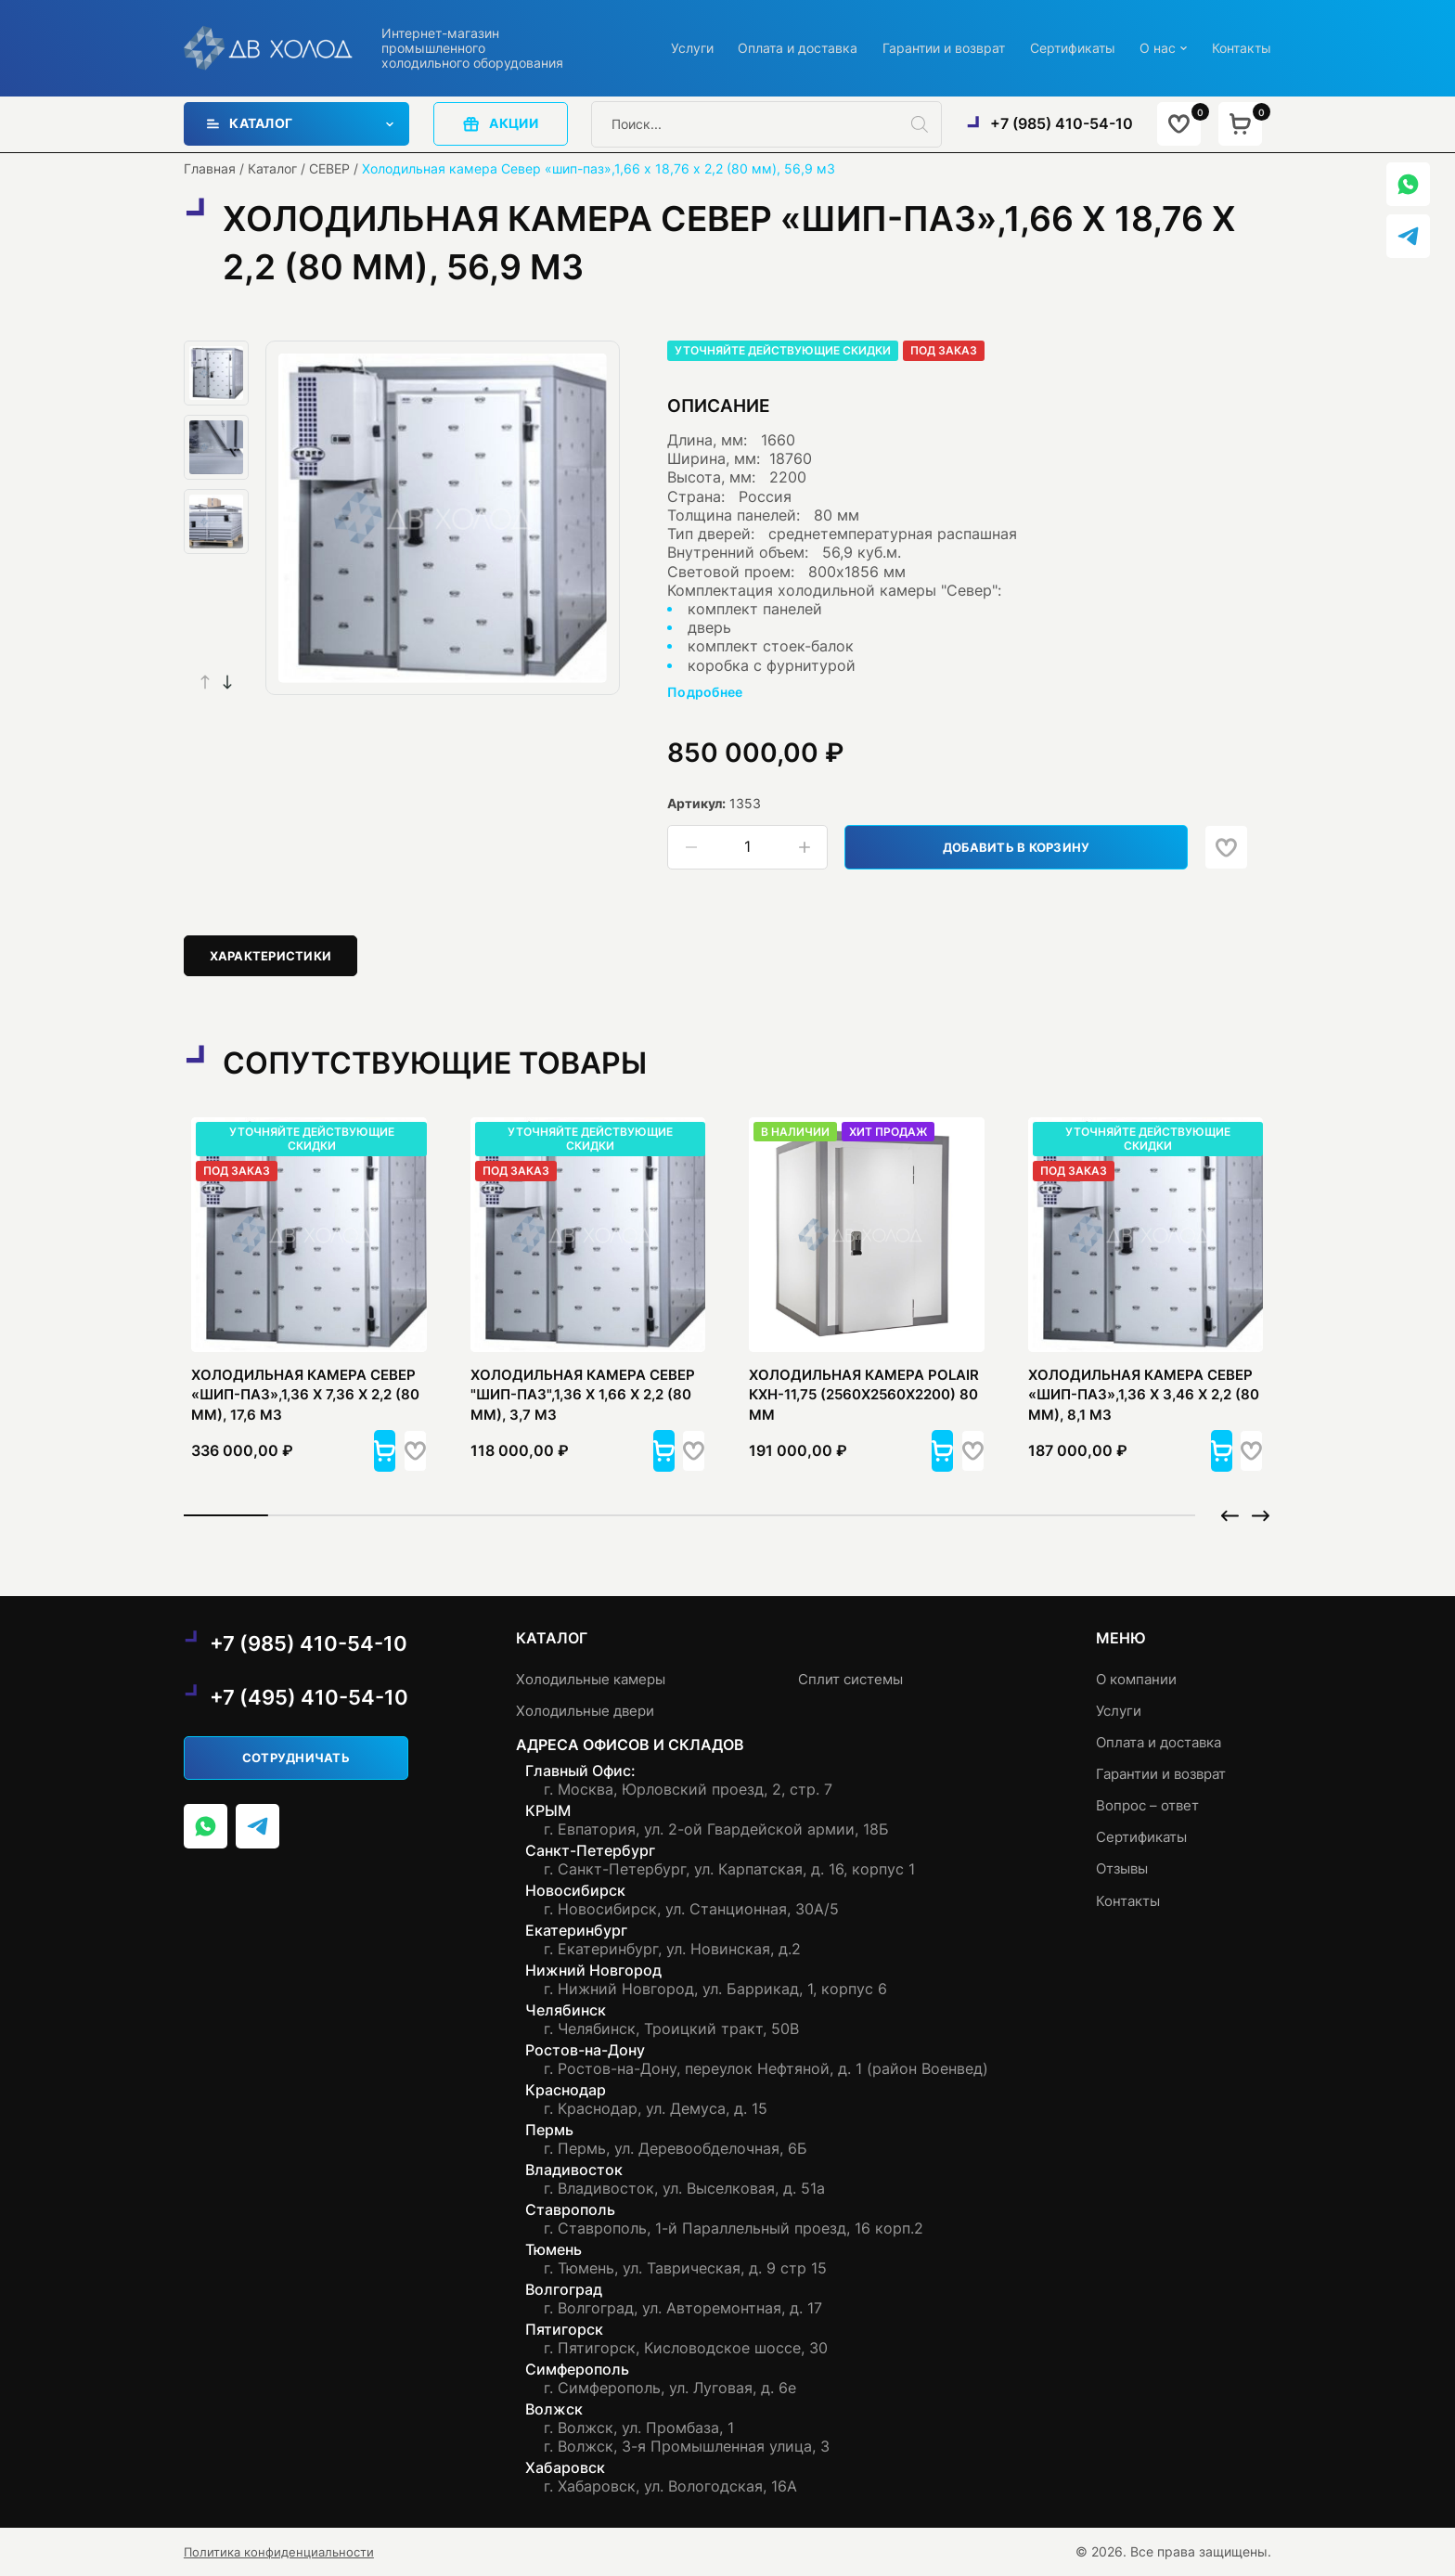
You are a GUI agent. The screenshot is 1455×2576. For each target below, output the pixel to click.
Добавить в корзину (1027, 847)
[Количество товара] (748, 848)
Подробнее (705, 693)
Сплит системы (860, 1679)
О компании (1140, 1679)
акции (500, 124)
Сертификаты (1072, 48)
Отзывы (1124, 1869)
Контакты (1241, 48)
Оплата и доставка (797, 48)
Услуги (692, 48)
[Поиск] (925, 124)
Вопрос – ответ (1152, 1805)
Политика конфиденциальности (283, 2551)
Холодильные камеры (600, 1679)
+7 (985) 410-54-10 (1060, 124)
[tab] (275, 957)
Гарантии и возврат (943, 48)
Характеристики (275, 956)
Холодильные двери (594, 1710)
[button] (227, 682)
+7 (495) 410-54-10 (313, 1697)
